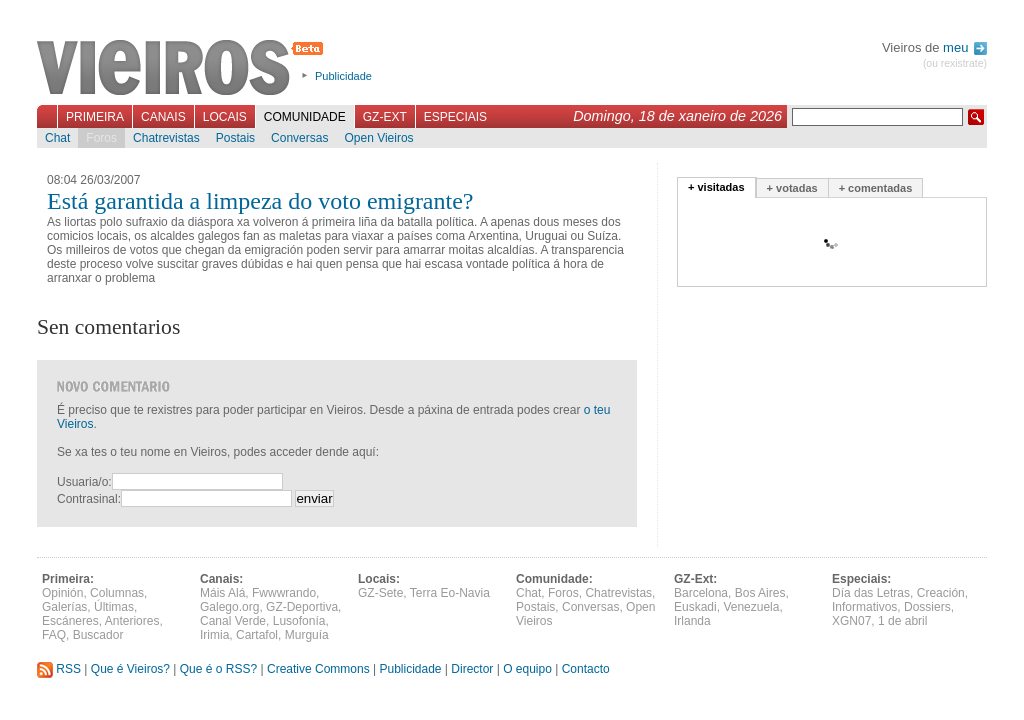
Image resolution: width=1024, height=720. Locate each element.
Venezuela (751, 607)
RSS (59, 669)
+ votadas (792, 188)
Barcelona (701, 593)
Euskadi (695, 607)
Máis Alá (222, 593)
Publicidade (343, 76)
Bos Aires (760, 593)
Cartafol (257, 635)
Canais (163, 117)
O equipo (527, 669)
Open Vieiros (378, 138)
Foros (101, 138)
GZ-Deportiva (302, 607)
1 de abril (902, 621)
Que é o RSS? (218, 669)
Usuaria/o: (84, 482)
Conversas (299, 138)
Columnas (117, 593)
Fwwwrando (284, 593)
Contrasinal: (89, 499)
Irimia (214, 635)
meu (965, 47)
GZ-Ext (385, 117)
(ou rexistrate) (955, 63)
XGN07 (851, 621)
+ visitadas (716, 187)
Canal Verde (233, 621)
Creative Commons (318, 669)
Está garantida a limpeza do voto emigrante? (260, 201)
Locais (225, 117)
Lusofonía (299, 621)
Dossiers (927, 607)
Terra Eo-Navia (450, 593)
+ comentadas (876, 188)
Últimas (114, 607)
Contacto (586, 669)
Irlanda (692, 621)
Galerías (64, 607)
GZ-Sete (380, 593)
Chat (57, 138)
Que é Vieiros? (130, 669)
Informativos (864, 607)
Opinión (62, 593)
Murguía (307, 635)
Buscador (98, 635)
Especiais (455, 117)
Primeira (95, 117)
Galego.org (229, 607)
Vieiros (183, 69)
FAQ (54, 635)
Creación (941, 593)
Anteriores (132, 621)
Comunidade (305, 117)
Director (472, 669)
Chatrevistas (166, 138)
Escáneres (70, 621)
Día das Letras (871, 593)
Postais (235, 138)
